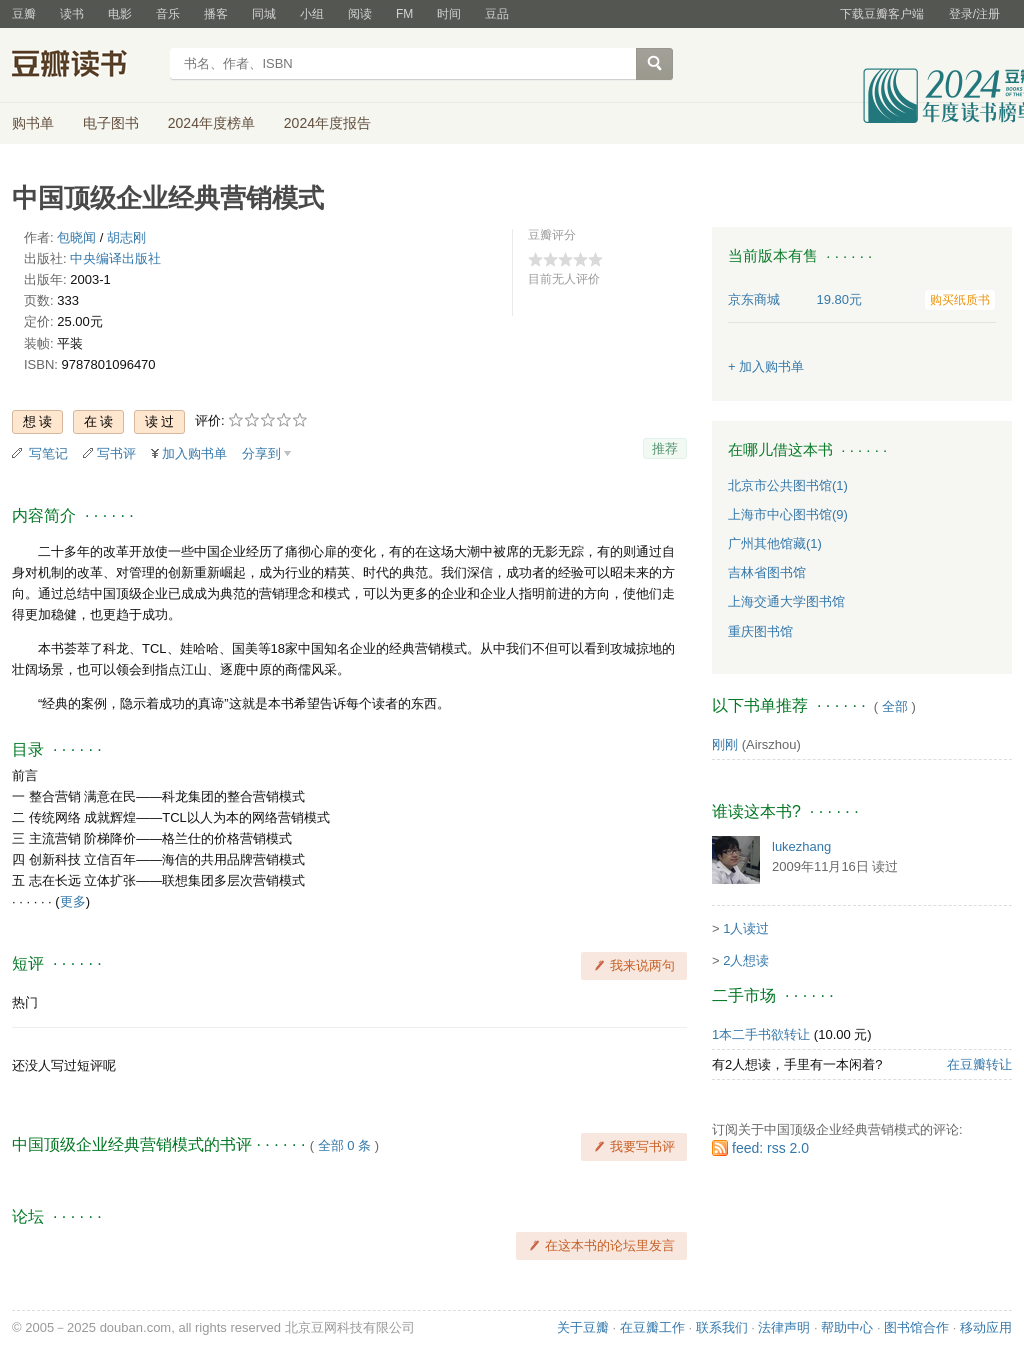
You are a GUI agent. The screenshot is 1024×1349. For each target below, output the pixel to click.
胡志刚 (126, 237)
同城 (264, 14)
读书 (72, 14)
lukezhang (801, 846)
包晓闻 (76, 237)
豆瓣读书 (84, 66)
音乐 (168, 14)
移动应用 (986, 1327)
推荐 (665, 448)
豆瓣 (24, 14)
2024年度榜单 (211, 123)
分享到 (261, 453)
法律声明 (784, 1327)
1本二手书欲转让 (761, 1034)
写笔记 (48, 453)
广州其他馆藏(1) (775, 543)
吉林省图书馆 (767, 572)
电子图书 (111, 123)
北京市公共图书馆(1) (788, 485)
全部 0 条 (344, 1145)
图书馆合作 (916, 1327)
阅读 (360, 14)
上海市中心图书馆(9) (788, 514)
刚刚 (725, 744)
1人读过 (746, 928)
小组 (312, 14)
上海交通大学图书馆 (786, 601)
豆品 (497, 14)
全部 (895, 706)
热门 (25, 1002)
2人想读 (746, 960)
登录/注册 (974, 14)
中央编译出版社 (115, 258)
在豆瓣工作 (652, 1327)
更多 (73, 901)
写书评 (116, 453)
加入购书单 (194, 453)
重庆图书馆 (760, 631)
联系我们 (722, 1327)
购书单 (33, 123)
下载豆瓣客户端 (882, 14)
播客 (216, 14)
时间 (449, 14)
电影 (120, 14)
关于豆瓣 (583, 1327)
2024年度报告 (327, 123)
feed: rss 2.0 (770, 1148)
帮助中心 (847, 1327)
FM (404, 14)
